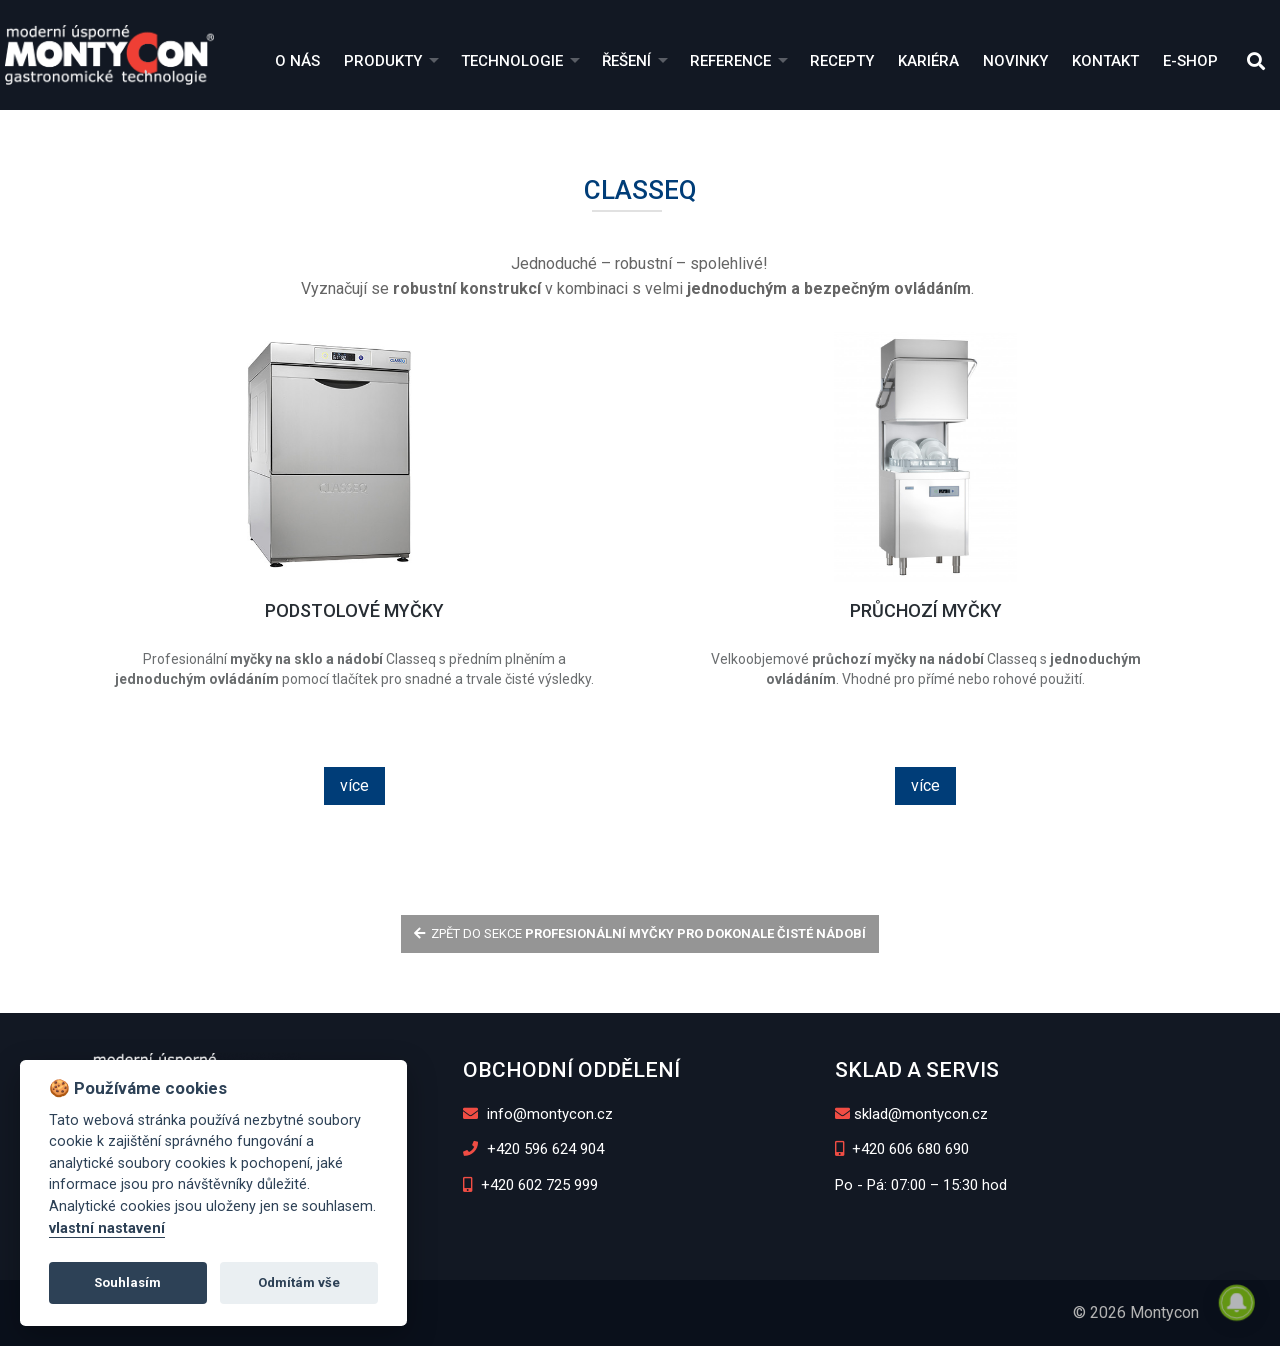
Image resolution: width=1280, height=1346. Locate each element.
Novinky (1015, 61)
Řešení (626, 61)
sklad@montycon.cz (912, 1114)
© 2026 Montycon (1136, 1312)
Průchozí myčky (926, 610)
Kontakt (1105, 61)
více (354, 785)
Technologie (512, 61)
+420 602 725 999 (530, 1185)
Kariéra (928, 61)
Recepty (842, 61)
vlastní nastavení (107, 1228)
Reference (730, 61)
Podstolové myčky (354, 610)
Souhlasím (127, 1282)
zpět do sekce (640, 933)
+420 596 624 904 (533, 1149)
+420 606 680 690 (902, 1149)
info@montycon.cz (538, 1114)
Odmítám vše (299, 1282)
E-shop (1190, 61)
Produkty (383, 61)
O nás (297, 61)
